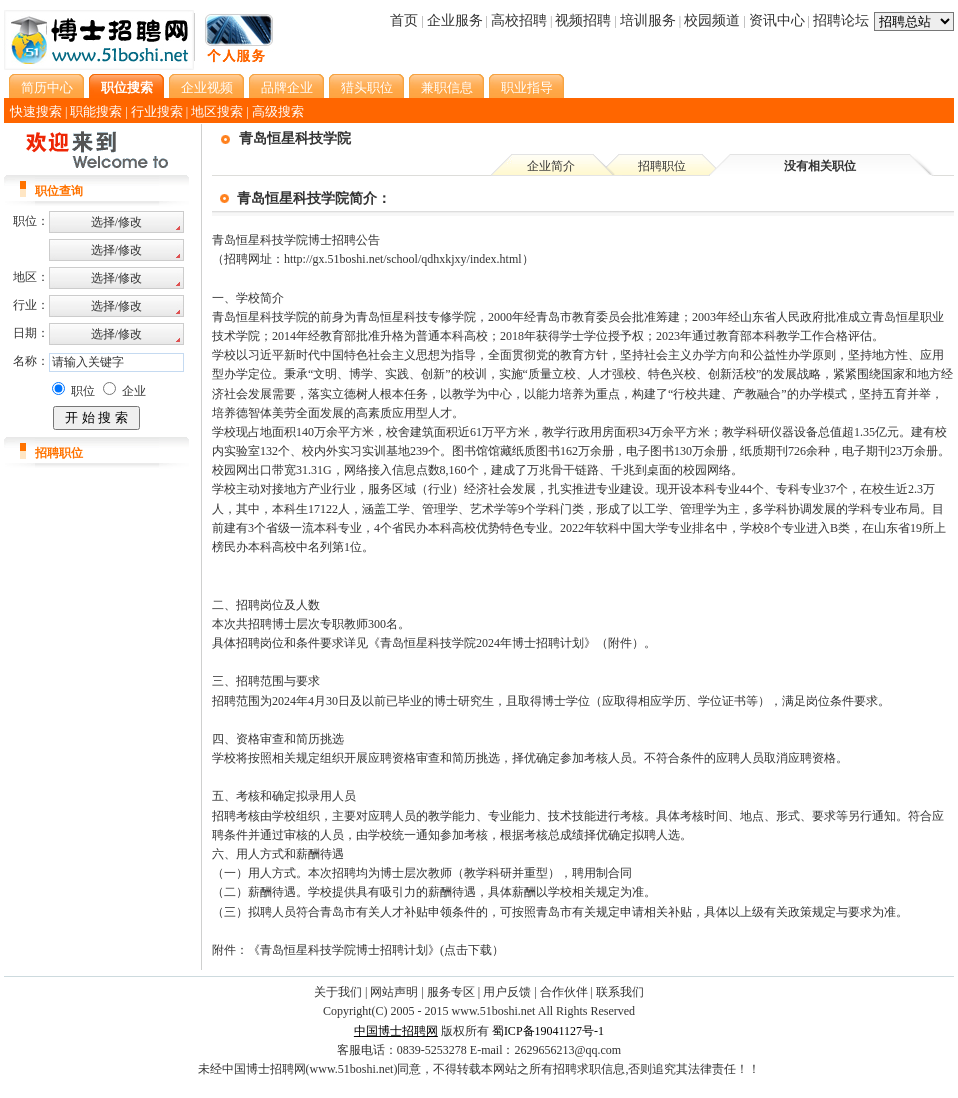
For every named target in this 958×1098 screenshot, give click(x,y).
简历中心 (47, 87)
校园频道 (712, 20)
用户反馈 (507, 992)
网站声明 (394, 992)
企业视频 (207, 87)
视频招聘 (583, 20)
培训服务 (648, 20)
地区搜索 (217, 111)
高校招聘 (519, 20)
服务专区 (451, 992)
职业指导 (527, 87)
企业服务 (455, 20)
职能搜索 (96, 111)
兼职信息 (447, 87)
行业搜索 (157, 111)
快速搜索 (36, 111)
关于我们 (338, 992)
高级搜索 (278, 111)
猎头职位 (367, 87)
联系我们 (620, 992)
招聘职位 (662, 166)
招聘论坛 (841, 20)
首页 (404, 20)
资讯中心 (777, 20)
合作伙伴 (564, 992)
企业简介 (551, 166)
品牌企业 (287, 87)
